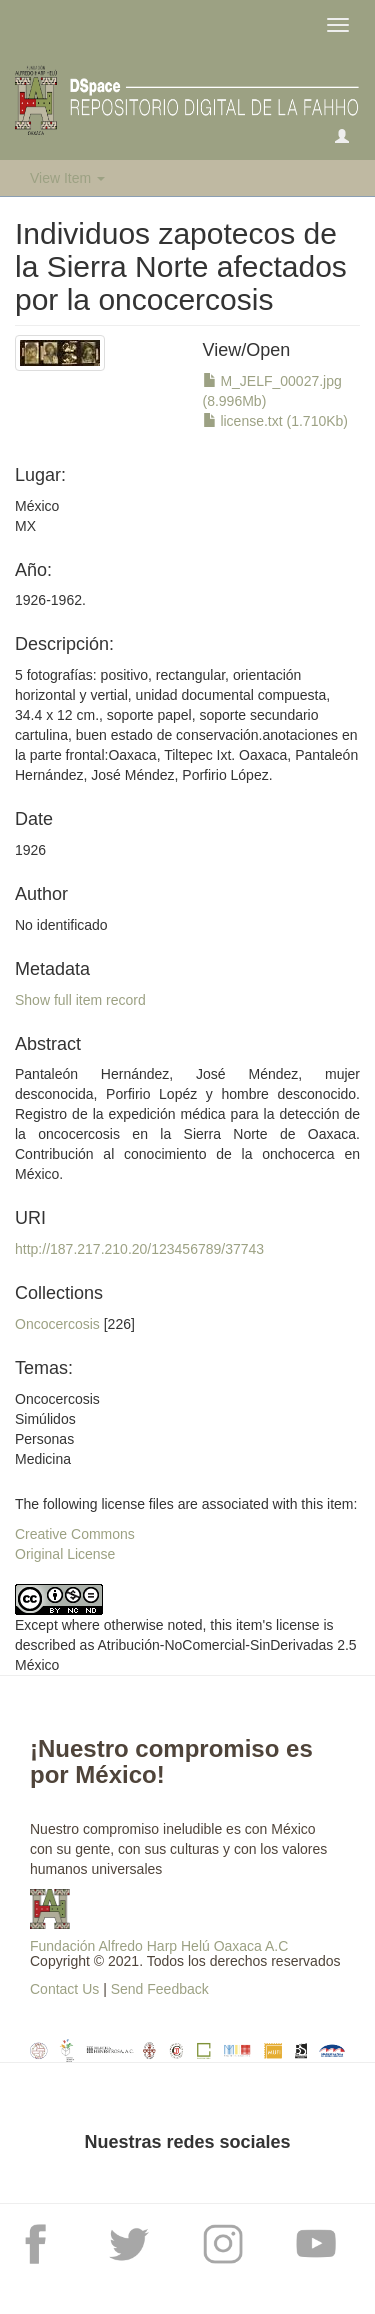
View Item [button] (67, 178)
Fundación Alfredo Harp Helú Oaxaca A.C (159, 1946)
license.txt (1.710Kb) (276, 421)
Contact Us (64, 1989)
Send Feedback (160, 1989)
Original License (65, 1554)
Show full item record (80, 1000)
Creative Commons (75, 1534)
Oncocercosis (57, 1324)
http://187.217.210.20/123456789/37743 (139, 1249)
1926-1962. (50, 600)
